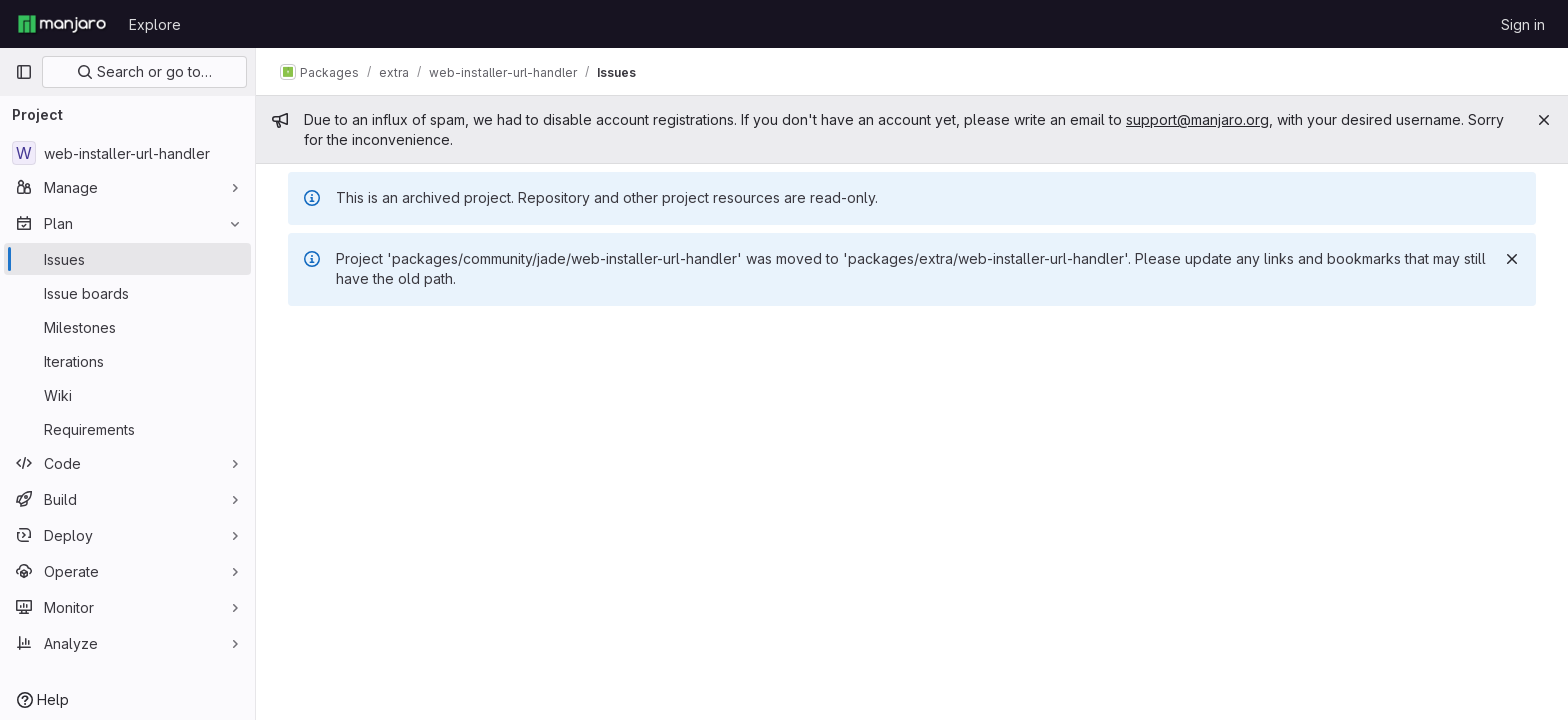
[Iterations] (127, 361)
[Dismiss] (1512, 259)
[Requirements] (127, 429)
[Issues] (127, 259)
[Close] (1544, 120)
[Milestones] (127, 327)
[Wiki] (127, 395)
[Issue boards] (127, 293)
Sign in (1523, 24)
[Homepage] (62, 24)
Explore (155, 24)
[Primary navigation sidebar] (24, 72)
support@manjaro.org (1197, 119)
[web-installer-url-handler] (127, 153)
